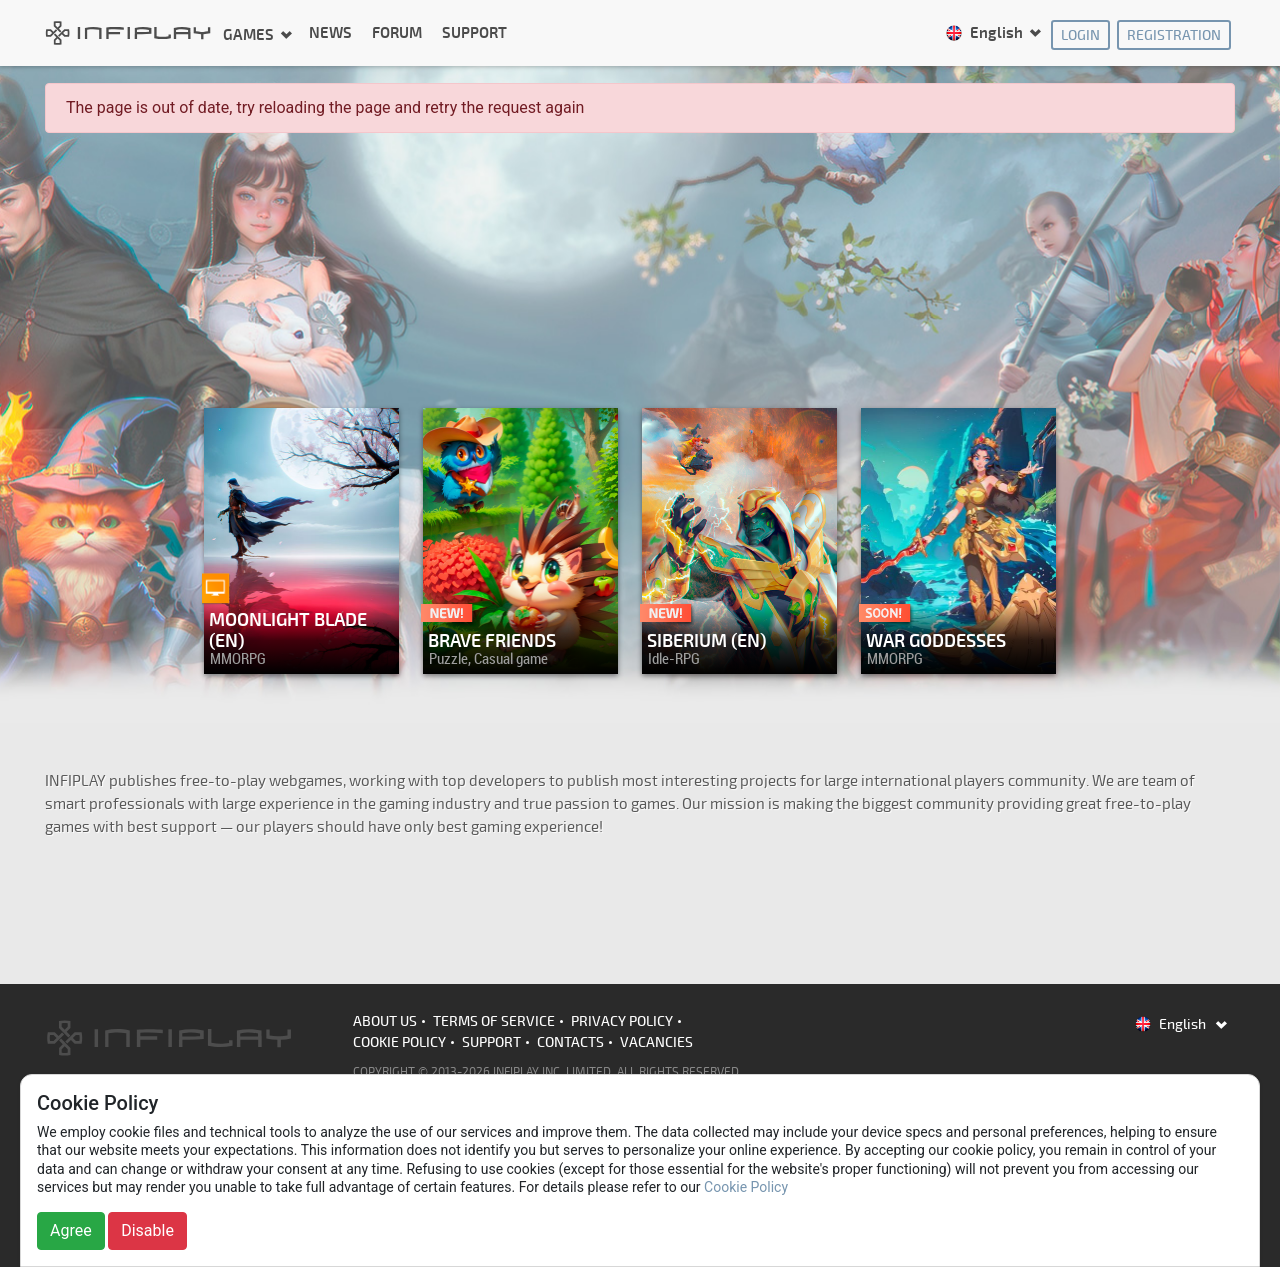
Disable (147, 1230)
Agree (71, 1230)
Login (1080, 35)
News (330, 33)
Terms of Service (494, 1021)
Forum (397, 33)
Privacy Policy (622, 1021)
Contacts (570, 1042)
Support (474, 33)
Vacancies (656, 1042)
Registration (1174, 35)
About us (385, 1021)
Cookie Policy (399, 1042)
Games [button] (250, 34)
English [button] (985, 33)
